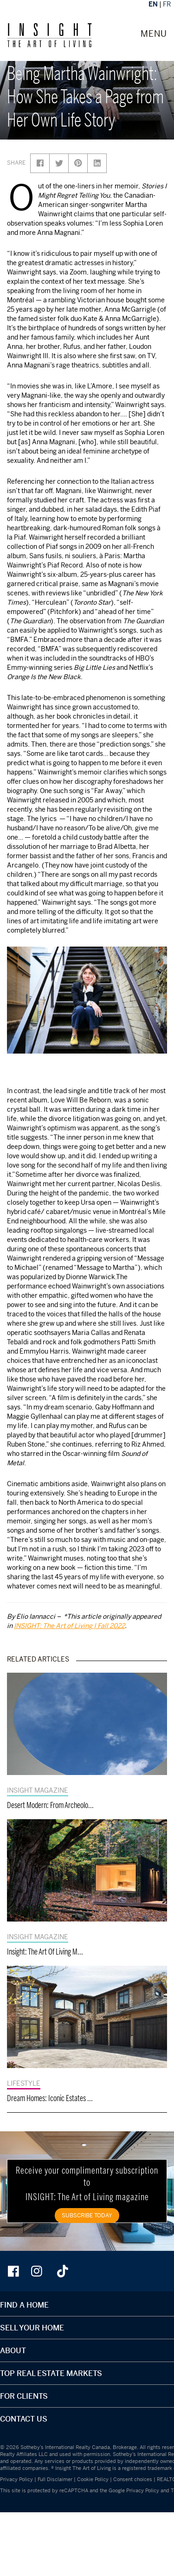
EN (153, 4)
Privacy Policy (16, 2479)
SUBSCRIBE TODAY (87, 2215)
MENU (154, 34)
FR (167, 4)
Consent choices (132, 2479)
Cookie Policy (93, 2479)
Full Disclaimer (55, 2479)
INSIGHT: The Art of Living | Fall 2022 (69, 1625)
